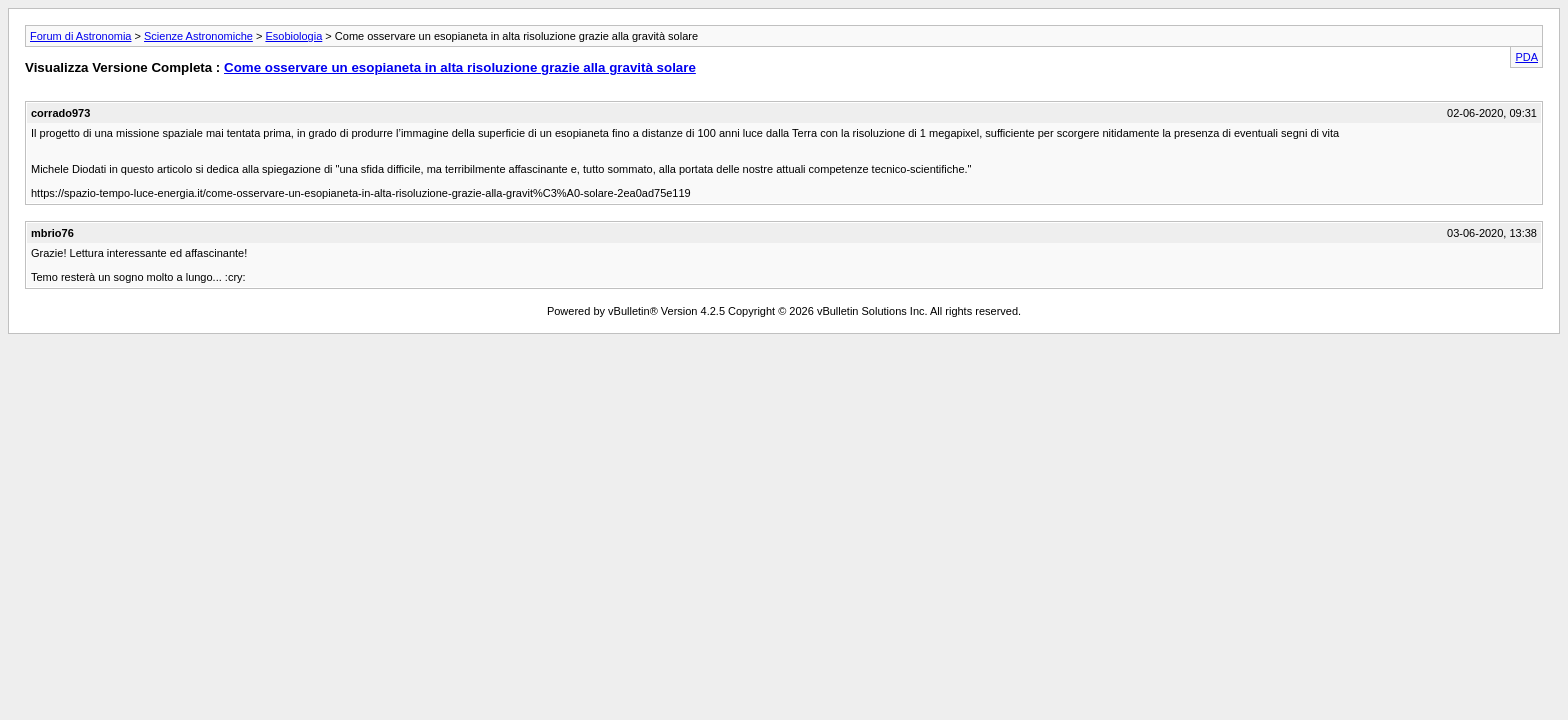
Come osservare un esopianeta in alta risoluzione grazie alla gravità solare (460, 67)
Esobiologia (293, 36)
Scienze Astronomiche (198, 36)
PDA (1526, 57)
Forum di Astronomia (80, 36)
